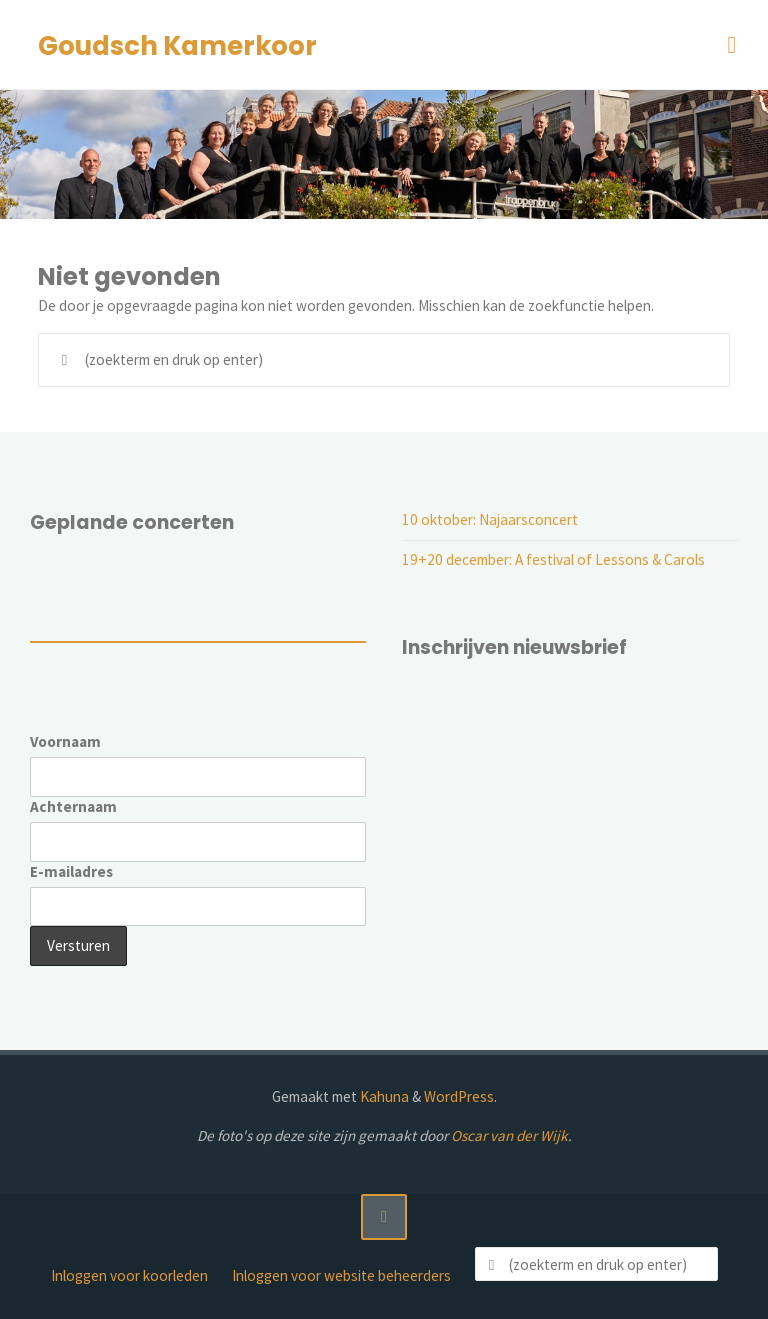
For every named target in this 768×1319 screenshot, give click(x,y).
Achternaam (73, 806)
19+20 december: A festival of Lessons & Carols (553, 559)
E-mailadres (71, 871)
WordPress (459, 1096)
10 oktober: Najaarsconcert (490, 519)
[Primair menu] (732, 45)
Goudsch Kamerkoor (177, 46)
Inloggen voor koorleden (129, 1275)
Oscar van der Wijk (509, 1135)
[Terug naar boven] (384, 1217)
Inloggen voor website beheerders (341, 1275)
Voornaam (65, 741)
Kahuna (383, 1096)
